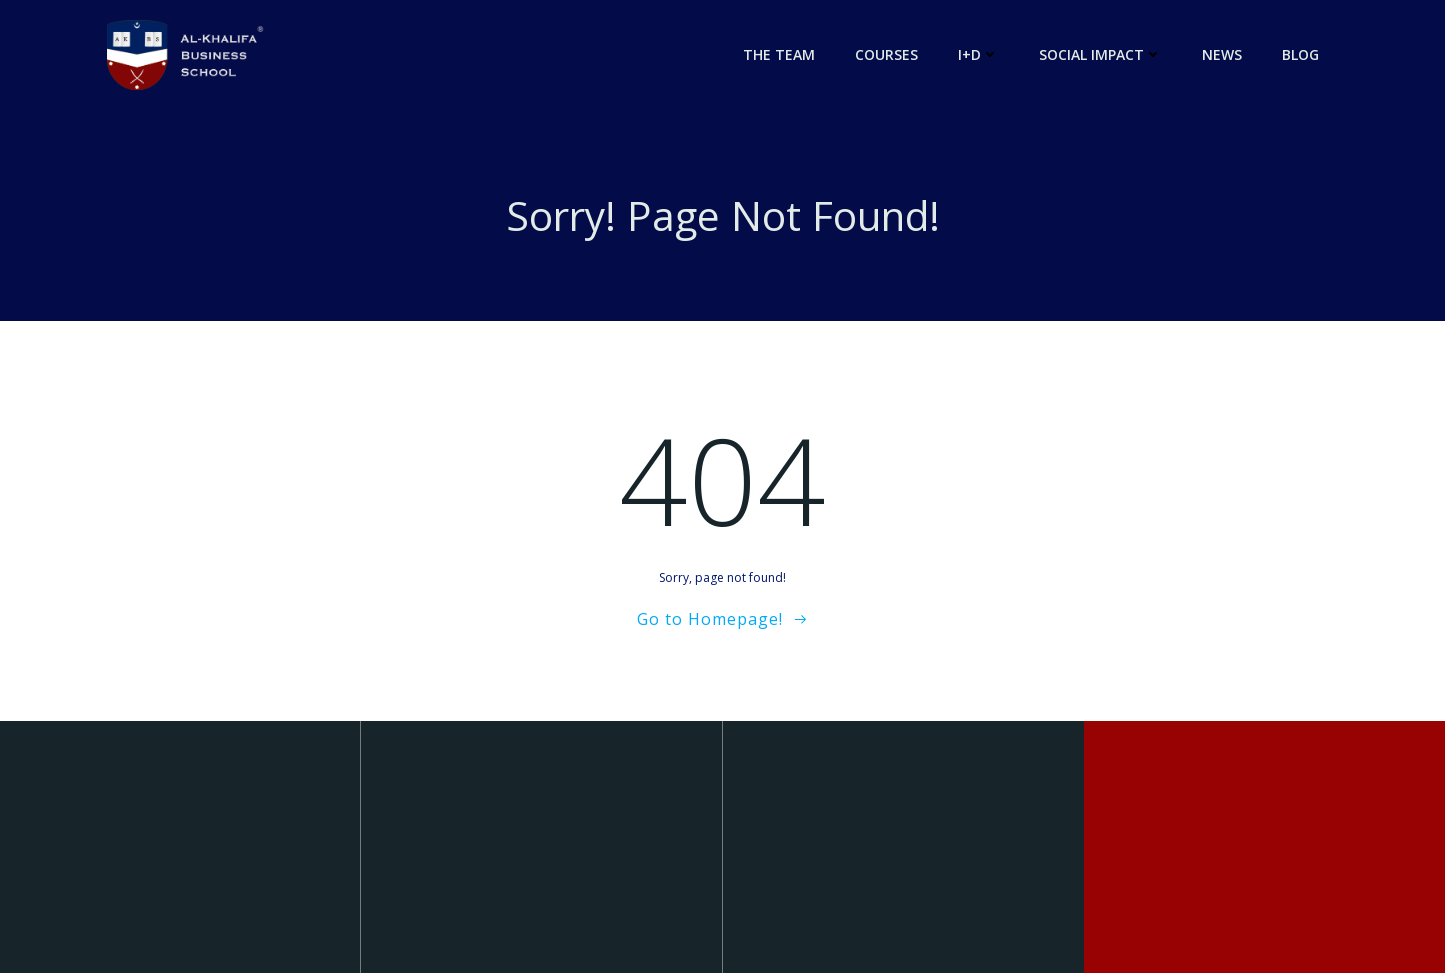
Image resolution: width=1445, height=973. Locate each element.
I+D (978, 54)
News (1222, 54)
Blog (1300, 54)
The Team (779, 54)
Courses (886, 54)
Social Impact (1100, 54)
